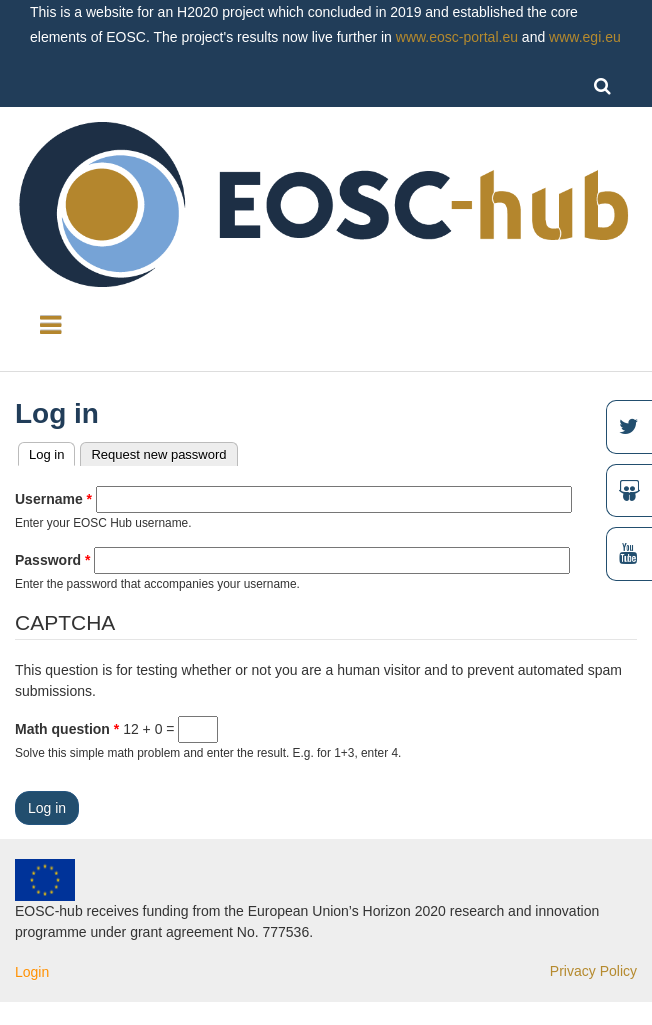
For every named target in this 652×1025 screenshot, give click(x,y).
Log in (52, 452)
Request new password (158, 454)
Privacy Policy (593, 971)
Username (53, 499)
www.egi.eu (585, 37)
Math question (67, 729)
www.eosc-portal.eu (457, 37)
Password (52, 560)
